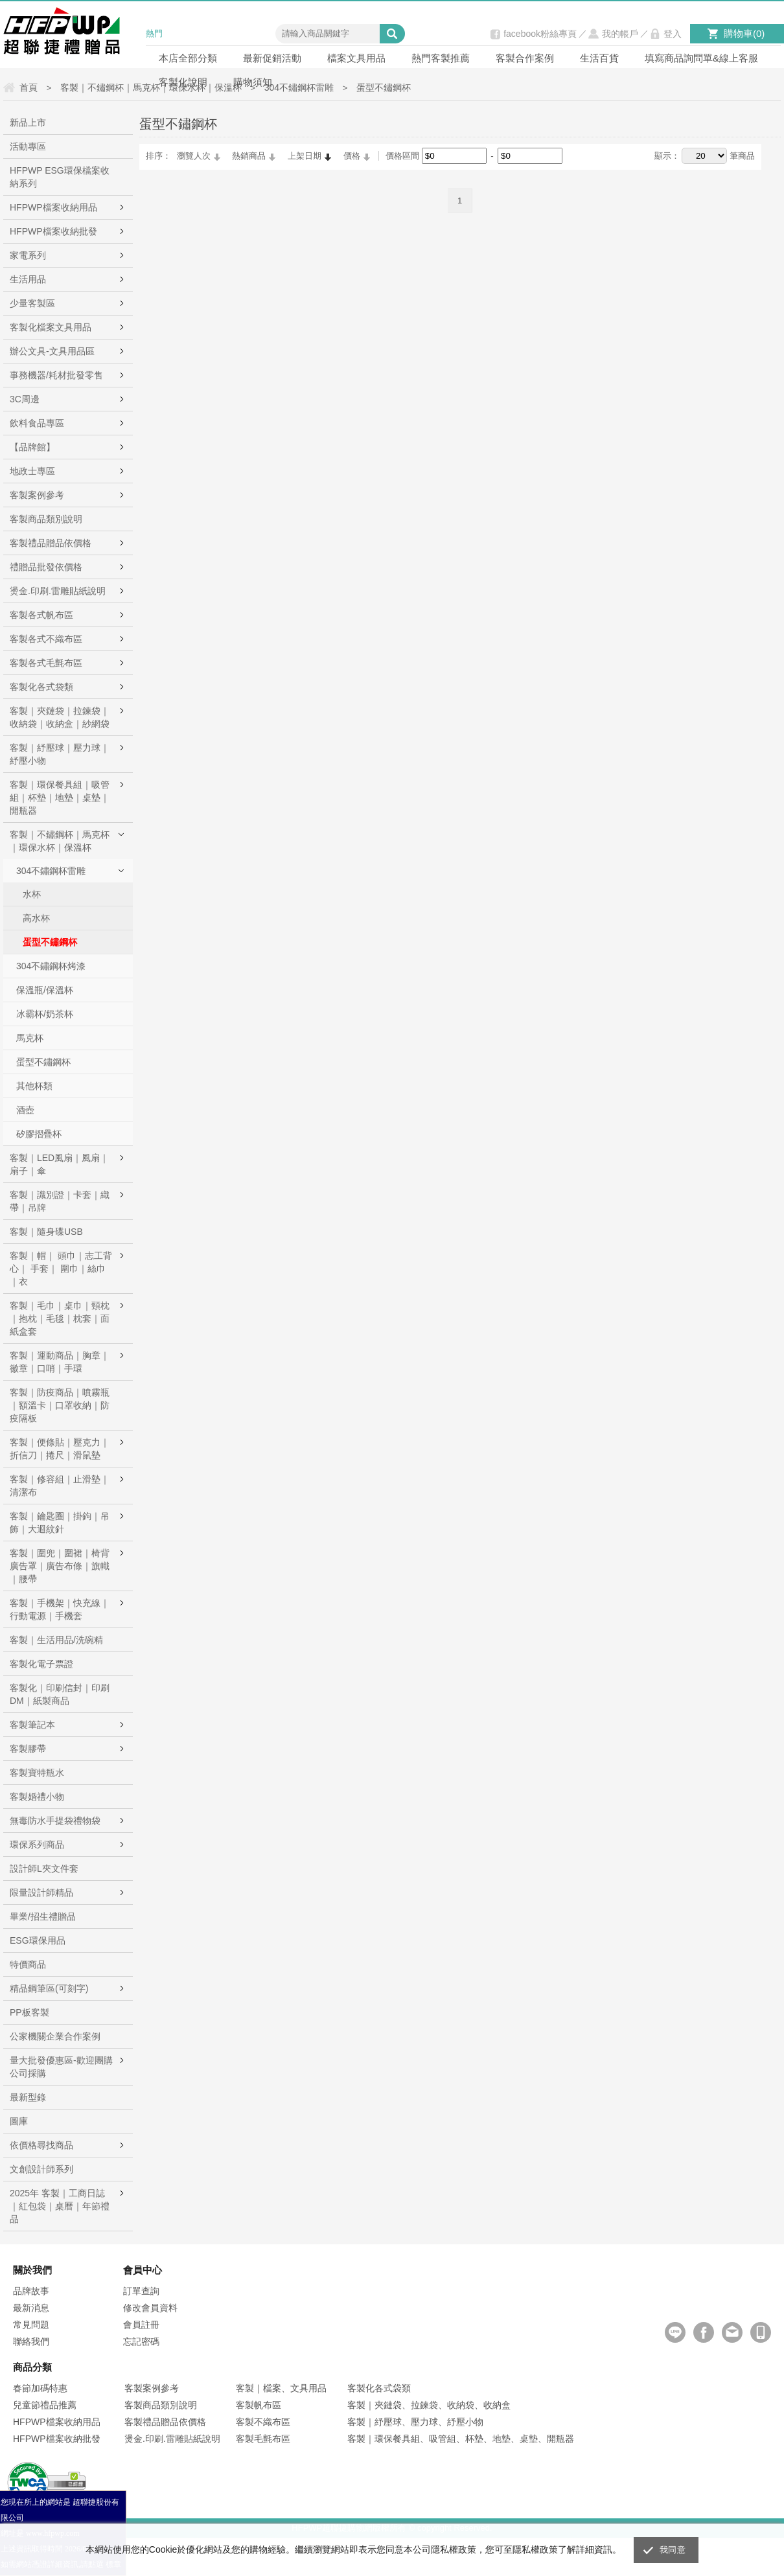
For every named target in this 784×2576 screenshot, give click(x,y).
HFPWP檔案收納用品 (53, 207)
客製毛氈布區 (263, 2438)
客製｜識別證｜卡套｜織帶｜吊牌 (60, 1201)
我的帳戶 (620, 34)
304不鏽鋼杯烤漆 (51, 966)
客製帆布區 (258, 2405)
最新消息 (31, 2308)
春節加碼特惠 (40, 2388)
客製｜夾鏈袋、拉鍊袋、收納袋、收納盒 (429, 2405)
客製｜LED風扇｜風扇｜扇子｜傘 (59, 1164)
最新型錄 (28, 2097)
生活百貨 (599, 57)
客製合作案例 (525, 57)
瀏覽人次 (194, 156)
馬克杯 (29, 1038)
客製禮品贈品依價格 (50, 543)
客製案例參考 (37, 495)
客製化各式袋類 (41, 687)
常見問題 (31, 2324)
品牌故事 (31, 2291)
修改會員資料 (150, 2308)
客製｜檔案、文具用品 (281, 2388)
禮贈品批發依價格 (46, 567)
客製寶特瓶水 (37, 1772)
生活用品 (28, 279)
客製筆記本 (32, 1724)
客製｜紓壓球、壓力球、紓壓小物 (415, 2422)
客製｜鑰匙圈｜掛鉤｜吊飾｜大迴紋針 (60, 1522)
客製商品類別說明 (46, 519)
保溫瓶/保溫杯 (44, 990)
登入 (672, 34)
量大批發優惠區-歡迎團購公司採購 (61, 2066)
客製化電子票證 (41, 1664)
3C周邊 (25, 399)
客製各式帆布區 (41, 615)
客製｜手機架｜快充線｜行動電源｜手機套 (60, 1609)
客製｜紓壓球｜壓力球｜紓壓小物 (60, 754)
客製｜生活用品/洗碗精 (56, 1640)
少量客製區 (32, 303)
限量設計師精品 (41, 1892)
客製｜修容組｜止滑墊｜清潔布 (60, 1485)
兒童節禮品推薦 (44, 2405)
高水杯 (36, 918)
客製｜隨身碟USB (46, 1231)
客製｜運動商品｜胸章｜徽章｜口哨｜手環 (60, 1362)
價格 (351, 156)
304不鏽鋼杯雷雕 (51, 871)
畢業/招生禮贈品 (43, 1916)
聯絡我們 (31, 2341)
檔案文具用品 (356, 57)
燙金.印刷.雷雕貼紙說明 (58, 591)
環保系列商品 (37, 1844)
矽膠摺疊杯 (39, 1134)
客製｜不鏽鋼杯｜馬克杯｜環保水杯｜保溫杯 (60, 841)
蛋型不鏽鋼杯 (50, 942)
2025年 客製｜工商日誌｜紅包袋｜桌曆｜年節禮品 (60, 2206)
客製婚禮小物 (37, 1796)
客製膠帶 (28, 1748)
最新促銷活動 (272, 57)
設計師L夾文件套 (44, 1868)
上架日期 (304, 156)
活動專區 (28, 146)
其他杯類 (34, 1086)
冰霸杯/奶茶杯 (44, 1014)
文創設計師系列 (41, 2169)
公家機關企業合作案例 (55, 2036)
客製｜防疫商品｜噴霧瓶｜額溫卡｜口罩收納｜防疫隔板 (60, 1405)
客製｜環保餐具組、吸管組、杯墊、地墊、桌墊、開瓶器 (460, 2438)
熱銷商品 (249, 156)
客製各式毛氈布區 (46, 663)
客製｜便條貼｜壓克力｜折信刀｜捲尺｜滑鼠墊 (60, 1448)
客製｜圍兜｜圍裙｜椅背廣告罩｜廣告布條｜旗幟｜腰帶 (60, 1566)
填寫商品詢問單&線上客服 (701, 57)
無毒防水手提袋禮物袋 (55, 1820)
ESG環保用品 (37, 1940)
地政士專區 (32, 471)
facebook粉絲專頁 (540, 34)
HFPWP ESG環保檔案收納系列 (60, 177)
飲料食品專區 (37, 423)
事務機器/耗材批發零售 (56, 375)
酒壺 (25, 1110)
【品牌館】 (32, 447)
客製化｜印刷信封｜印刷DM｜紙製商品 (60, 1694)
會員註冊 (141, 2324)
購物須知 (252, 81)
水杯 (32, 894)
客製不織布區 (263, 2422)
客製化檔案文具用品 (50, 327)
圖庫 (19, 2121)
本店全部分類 (188, 57)
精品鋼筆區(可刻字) (49, 1988)
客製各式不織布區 (46, 639)
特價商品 (28, 1964)
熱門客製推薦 (440, 57)
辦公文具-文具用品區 (52, 351)
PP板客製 (29, 2012)
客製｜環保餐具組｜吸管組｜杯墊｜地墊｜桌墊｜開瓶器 (60, 797)
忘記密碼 (141, 2341)
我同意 (673, 2550)
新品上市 (28, 122)
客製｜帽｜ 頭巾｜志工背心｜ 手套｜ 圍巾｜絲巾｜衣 (61, 1268)
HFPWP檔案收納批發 (53, 231)
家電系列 (28, 255)
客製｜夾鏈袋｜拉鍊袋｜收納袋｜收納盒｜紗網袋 (60, 717)
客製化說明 (183, 81)
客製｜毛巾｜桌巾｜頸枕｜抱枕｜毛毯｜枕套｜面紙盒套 (60, 1318)
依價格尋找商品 (41, 2145)
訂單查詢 (141, 2291)
